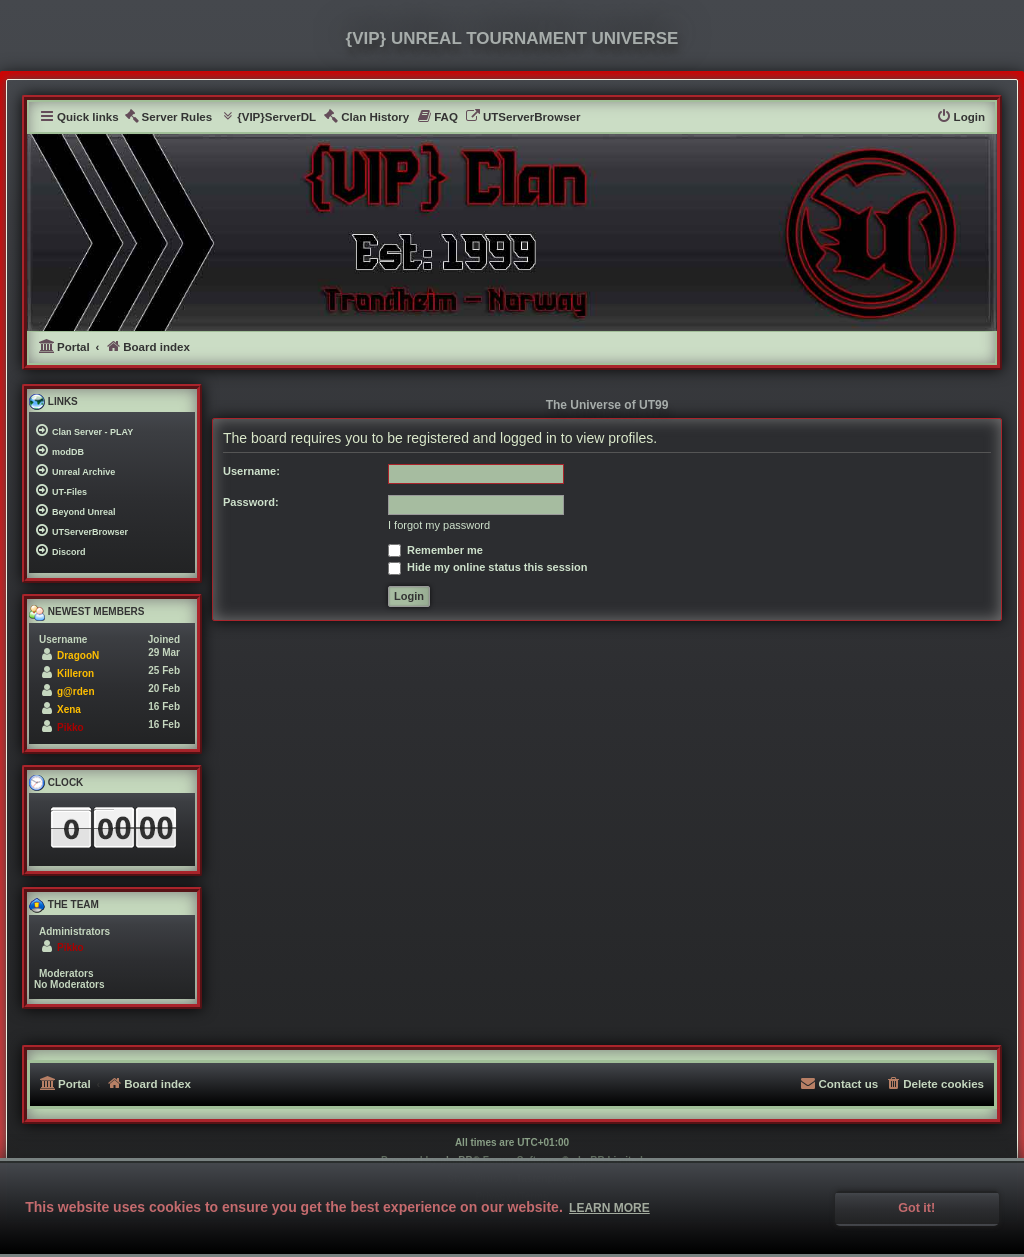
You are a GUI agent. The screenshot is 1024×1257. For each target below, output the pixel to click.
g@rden (76, 691)
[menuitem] (168, 117)
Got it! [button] (916, 1208)
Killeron (75, 673)
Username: (251, 471)
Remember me (435, 550)
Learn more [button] (609, 1208)
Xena (69, 709)
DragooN (78, 655)
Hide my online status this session (487, 567)
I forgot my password (439, 525)
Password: (251, 502)
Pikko (70, 727)
